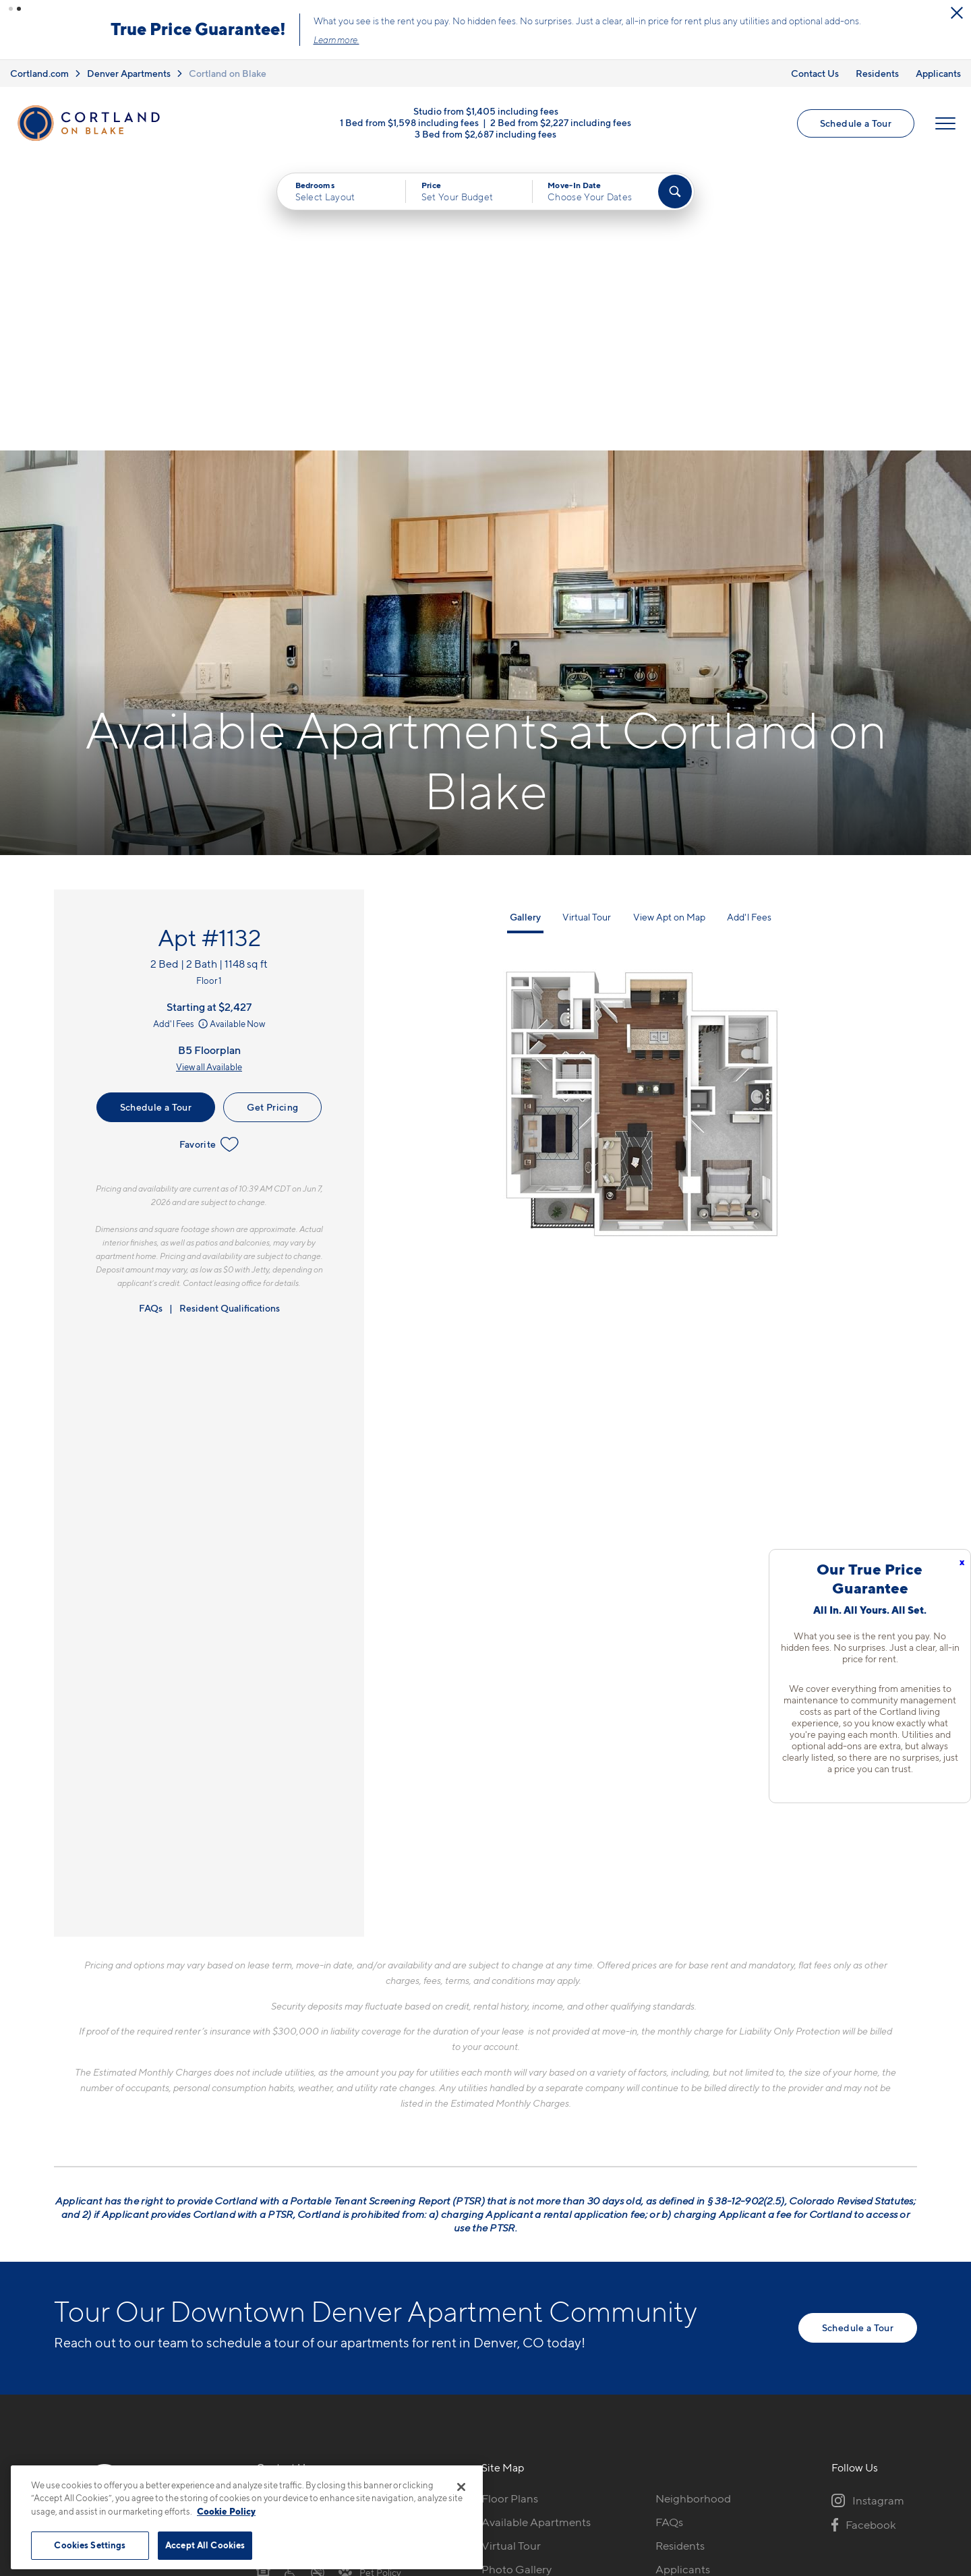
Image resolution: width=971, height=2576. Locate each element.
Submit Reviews (482, 2457)
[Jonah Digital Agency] (885, 2450)
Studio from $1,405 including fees (485, 110)
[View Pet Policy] (370, 2280)
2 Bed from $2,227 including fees (560, 121)
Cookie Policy (226, 2511)
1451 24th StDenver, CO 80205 (304, 2239)
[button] (11, 9)
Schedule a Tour (855, 123)
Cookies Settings (89, 2545)
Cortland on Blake (227, 73)
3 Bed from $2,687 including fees (485, 133)
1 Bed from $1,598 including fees (409, 121)
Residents (877, 73)
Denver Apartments (129, 73)
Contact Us (815, 73)
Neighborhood (693, 2207)
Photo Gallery (516, 2278)
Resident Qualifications (229, 1016)
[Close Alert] (957, 13)
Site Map (545, 2457)
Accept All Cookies (205, 2545)
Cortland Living (520, 2325)
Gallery (525, 625)
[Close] (461, 2487)
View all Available (209, 775)
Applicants (938, 73)
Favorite (209, 853)
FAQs (151, 1016)
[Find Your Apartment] (675, 191)
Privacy (422, 2457)
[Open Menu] (945, 123)
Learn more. (336, 39)
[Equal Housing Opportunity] (263, 2280)
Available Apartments (536, 2230)
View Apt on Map (669, 625)
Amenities (507, 2301)
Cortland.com (39, 73)
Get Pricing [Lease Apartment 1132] (272, 815)
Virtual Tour (586, 625)
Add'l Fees (181, 732)
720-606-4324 (295, 2207)
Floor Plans (509, 2207)
